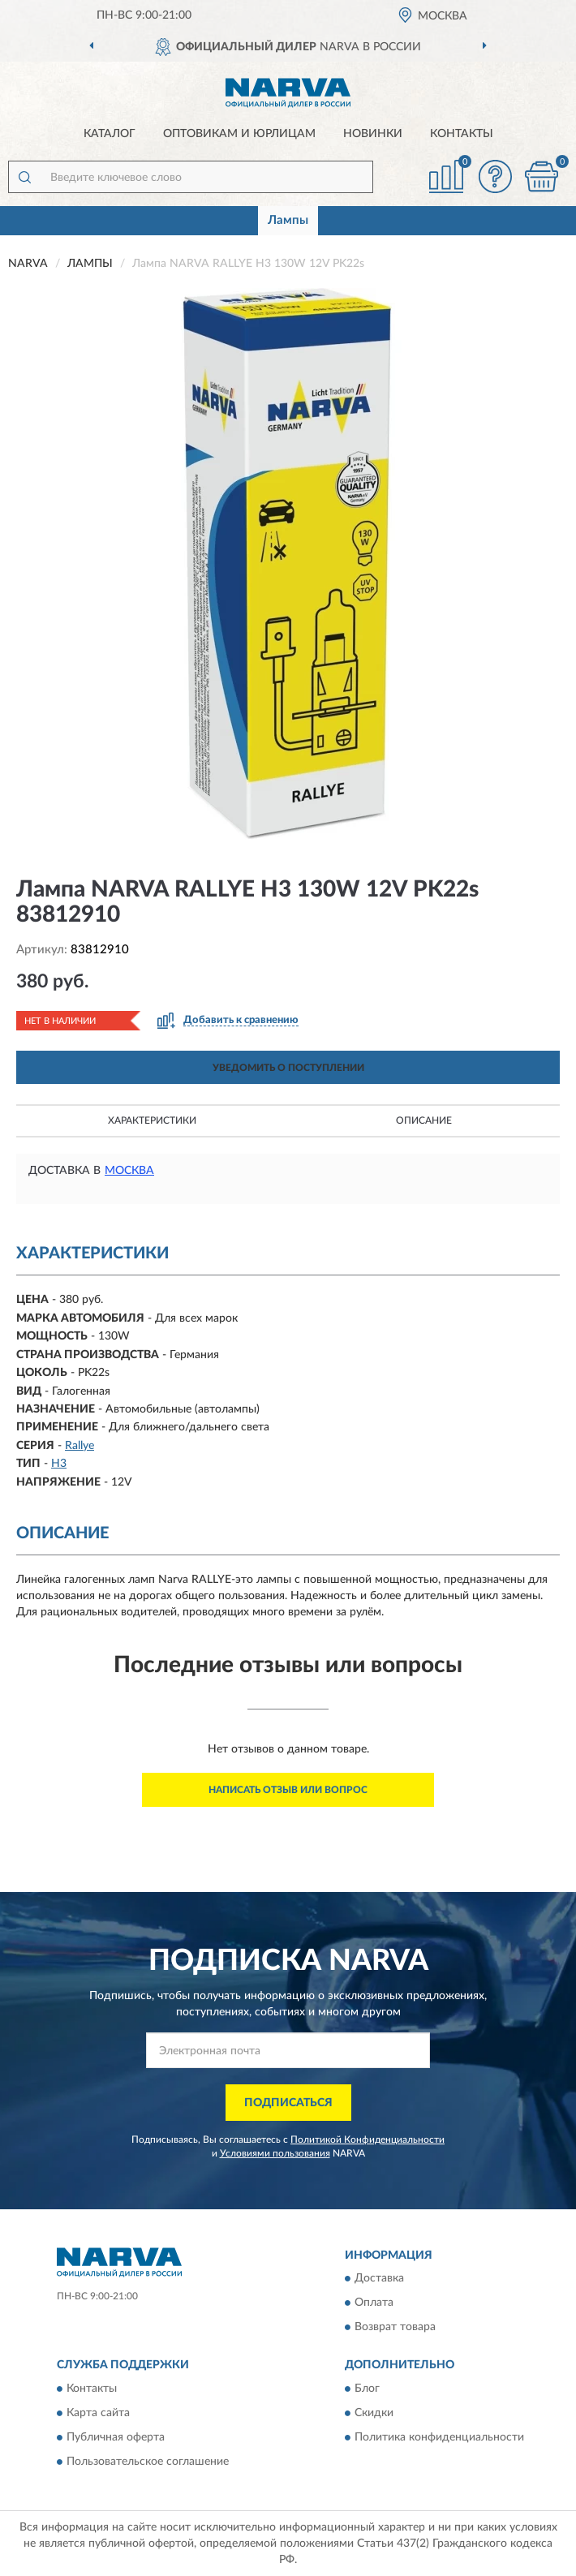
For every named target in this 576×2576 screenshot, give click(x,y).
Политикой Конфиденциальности (367, 2139)
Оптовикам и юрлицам (239, 134)
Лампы (288, 220)
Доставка (379, 2279)
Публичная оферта (116, 2437)
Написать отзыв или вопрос (288, 1790)
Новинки (372, 134)
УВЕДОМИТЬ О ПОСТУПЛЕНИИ (288, 1068)
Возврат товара (395, 2327)
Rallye (79, 1445)
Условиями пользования (275, 2153)
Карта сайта (98, 2413)
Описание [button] (424, 1120)
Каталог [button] (109, 134)
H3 (59, 1463)
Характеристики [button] (152, 1120)
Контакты (461, 134)
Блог (367, 2388)
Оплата (374, 2303)
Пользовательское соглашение (148, 2461)
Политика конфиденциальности (439, 2437)
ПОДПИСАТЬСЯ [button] (288, 2103)
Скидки (374, 2413)
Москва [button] (129, 1170)
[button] (495, 176)
